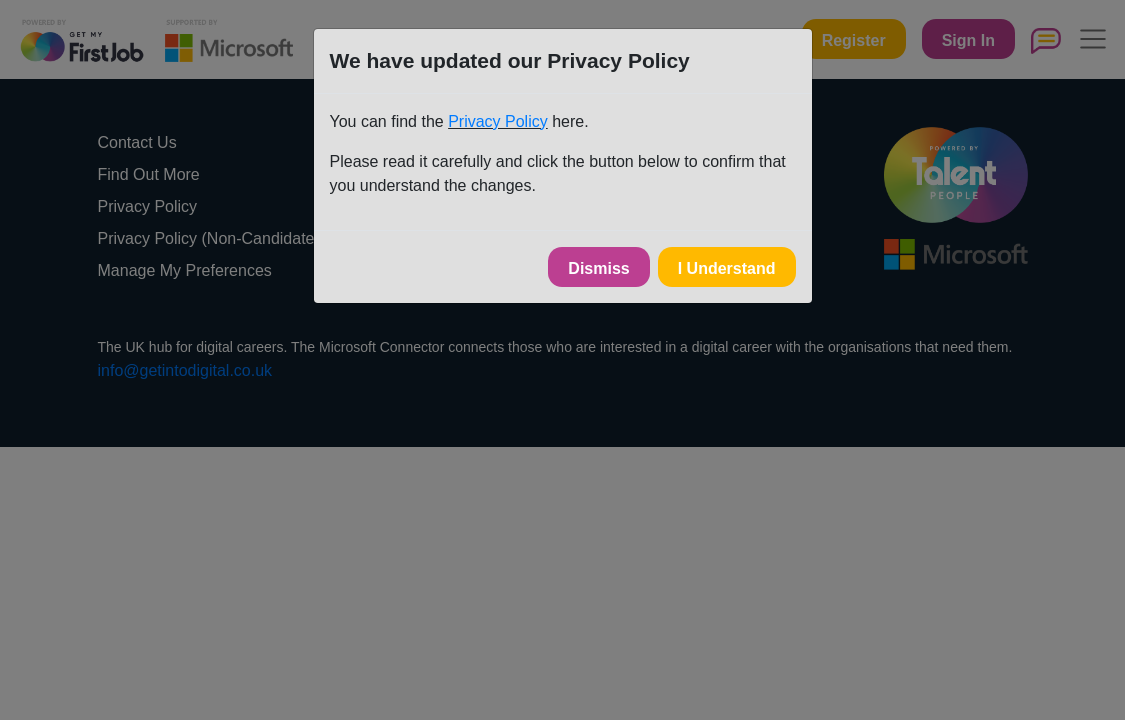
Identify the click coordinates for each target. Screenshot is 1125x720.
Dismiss (598, 268)
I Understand (727, 268)
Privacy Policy (498, 121)
